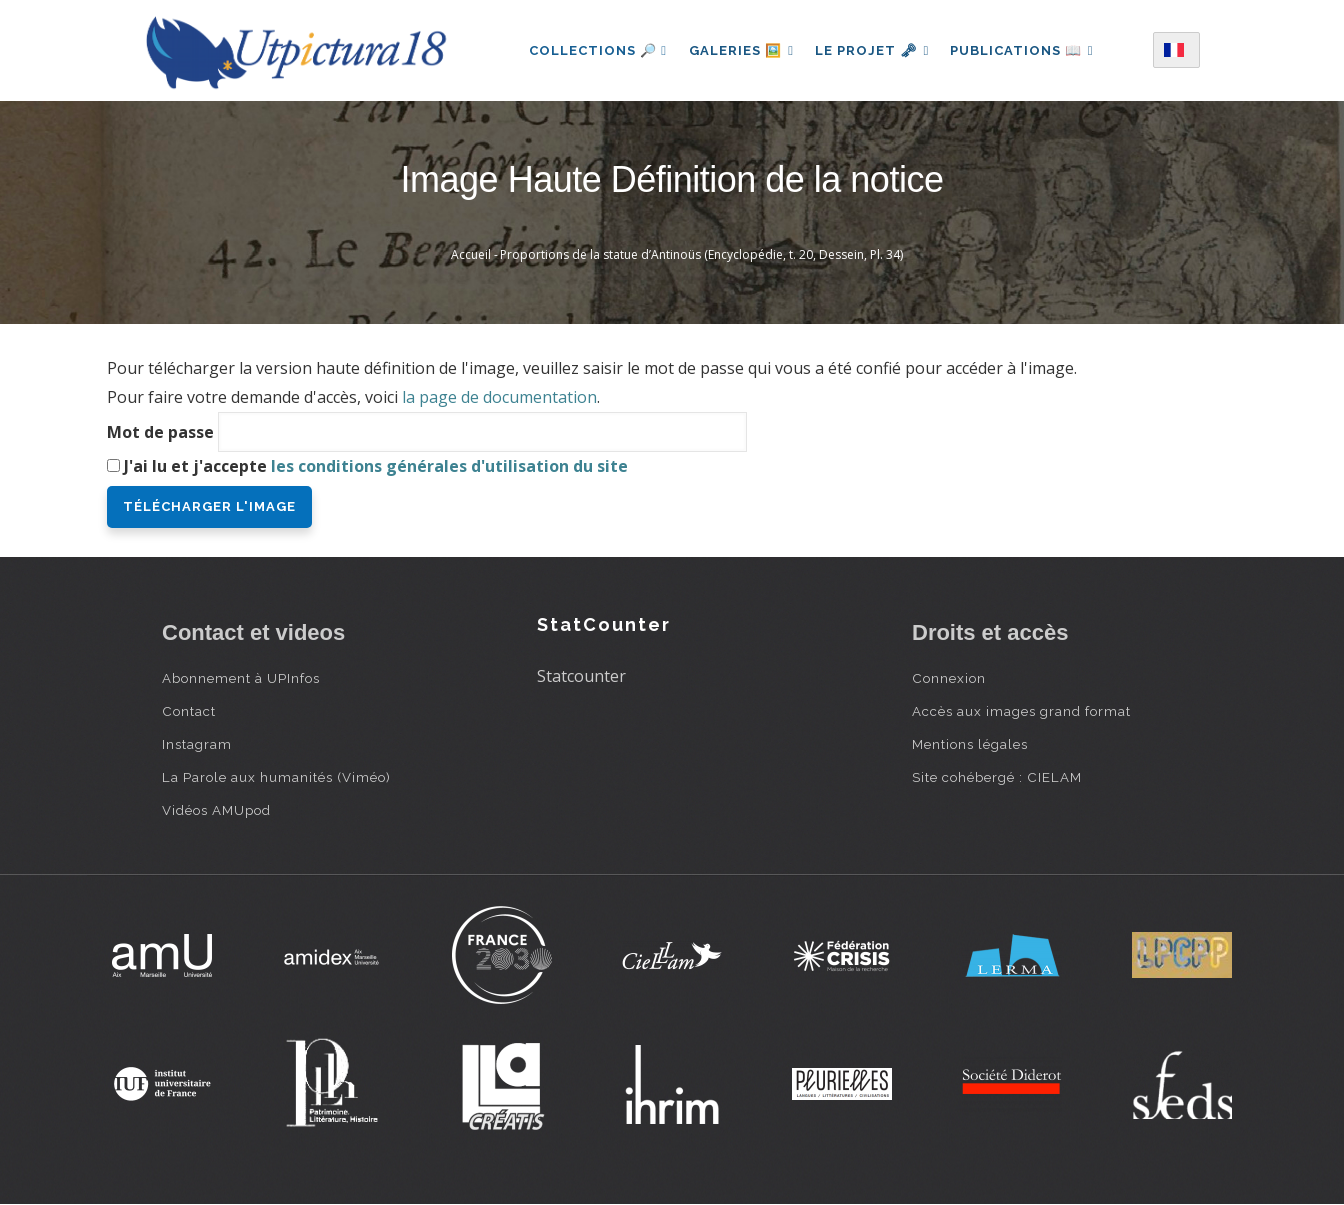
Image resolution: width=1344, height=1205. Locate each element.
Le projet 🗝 (872, 50)
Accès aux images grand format (1021, 711)
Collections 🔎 (593, 50)
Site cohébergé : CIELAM (997, 777)
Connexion (949, 678)
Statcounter (581, 676)
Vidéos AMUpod (216, 810)
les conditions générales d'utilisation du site (449, 466)
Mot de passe (160, 432)
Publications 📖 (1025, 50)
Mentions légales (970, 744)
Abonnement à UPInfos (241, 678)
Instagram (197, 744)
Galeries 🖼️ (738, 50)
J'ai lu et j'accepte (376, 466)
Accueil (471, 254)
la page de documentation (499, 397)
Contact (189, 711)
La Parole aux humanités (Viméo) (276, 777)
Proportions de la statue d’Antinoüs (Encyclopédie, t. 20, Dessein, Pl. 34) (701, 254)
